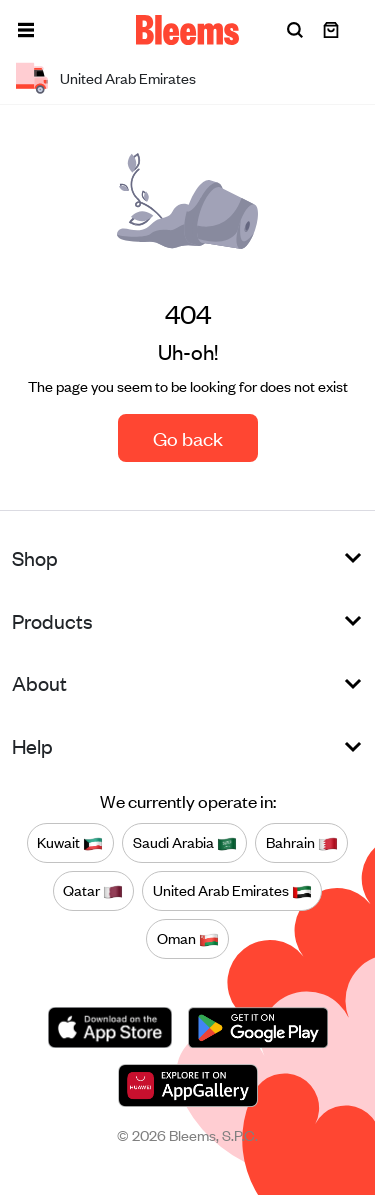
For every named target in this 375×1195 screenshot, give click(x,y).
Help (32, 745)
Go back (188, 437)
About (39, 682)
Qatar (93, 890)
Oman (188, 938)
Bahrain (302, 842)
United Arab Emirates (232, 890)
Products (52, 620)
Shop (35, 557)
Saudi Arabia (185, 842)
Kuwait (70, 842)
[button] (26, 30)
